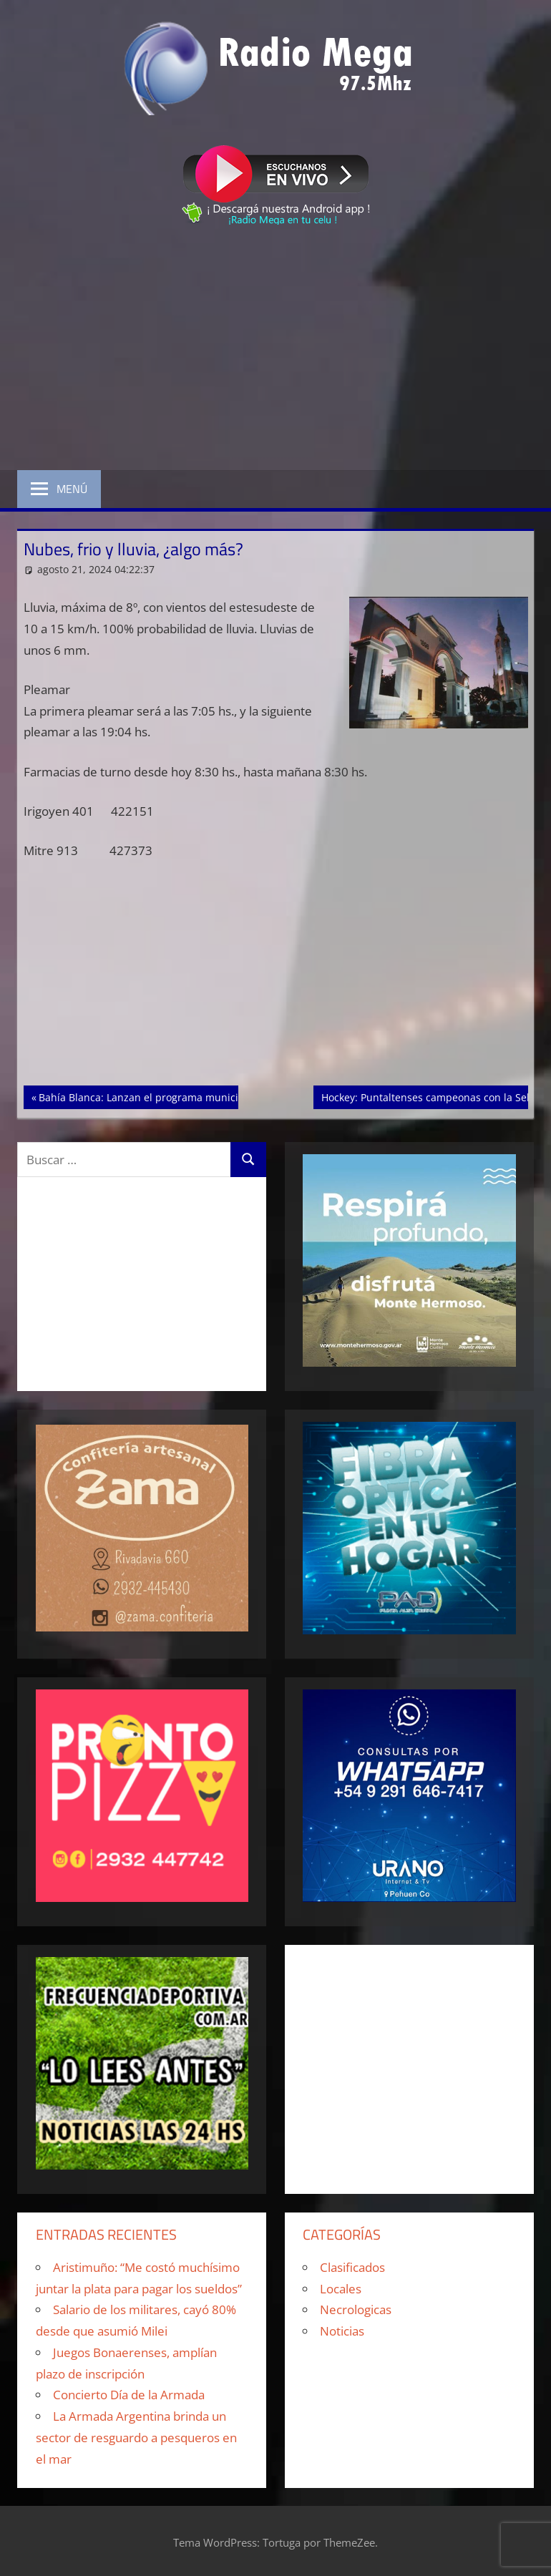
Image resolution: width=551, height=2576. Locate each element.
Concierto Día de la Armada (129, 2394)
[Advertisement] (275, 350)
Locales (340, 2288)
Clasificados (352, 2267)
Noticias (342, 2331)
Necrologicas (355, 2309)
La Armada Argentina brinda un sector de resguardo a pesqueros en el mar (136, 2437)
